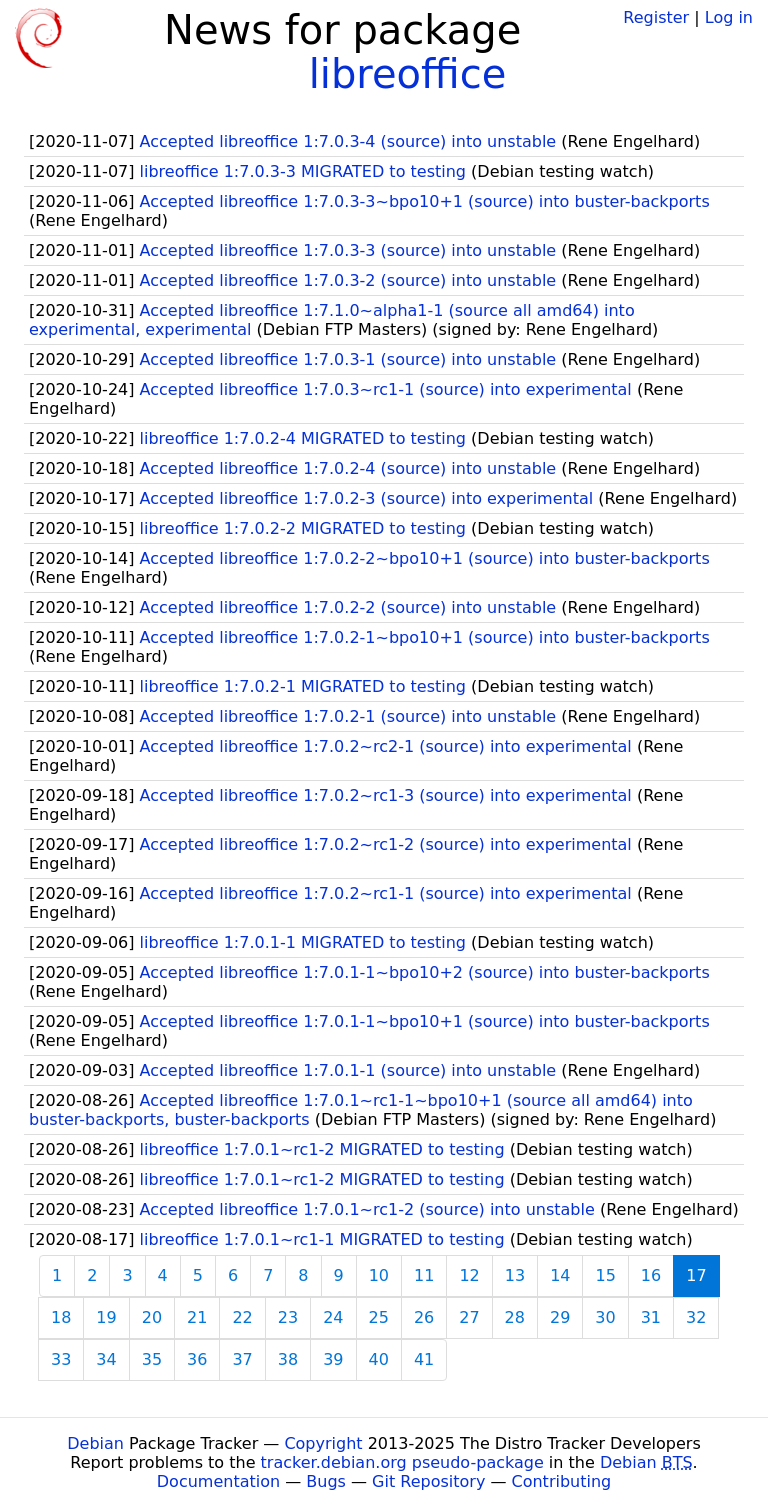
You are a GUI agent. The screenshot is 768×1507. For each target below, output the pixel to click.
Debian (95, 1443)
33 (61, 1359)
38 (288, 1359)
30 (605, 1317)
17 (696, 1275)
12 (469, 1275)
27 (469, 1317)
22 (242, 1317)
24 (333, 1317)
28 (515, 1317)
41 (424, 1359)
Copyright (323, 1443)
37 (242, 1359)
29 (560, 1317)
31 (651, 1317)
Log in (729, 17)
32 (696, 1317)
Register (656, 17)
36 (197, 1359)
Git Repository (428, 1481)
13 (515, 1275)
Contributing (562, 1481)
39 (333, 1359)
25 (379, 1317)
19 (106, 1317)
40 (379, 1359)
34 (106, 1359)
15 (605, 1275)
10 (379, 1275)
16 (651, 1275)
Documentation (218, 1481)
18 (61, 1317)
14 (560, 1275)
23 (288, 1317)
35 (152, 1359)
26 (424, 1317)
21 (197, 1317)
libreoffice (408, 74)
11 (424, 1275)
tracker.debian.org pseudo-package (402, 1462)
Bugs (326, 1481)
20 (152, 1317)
